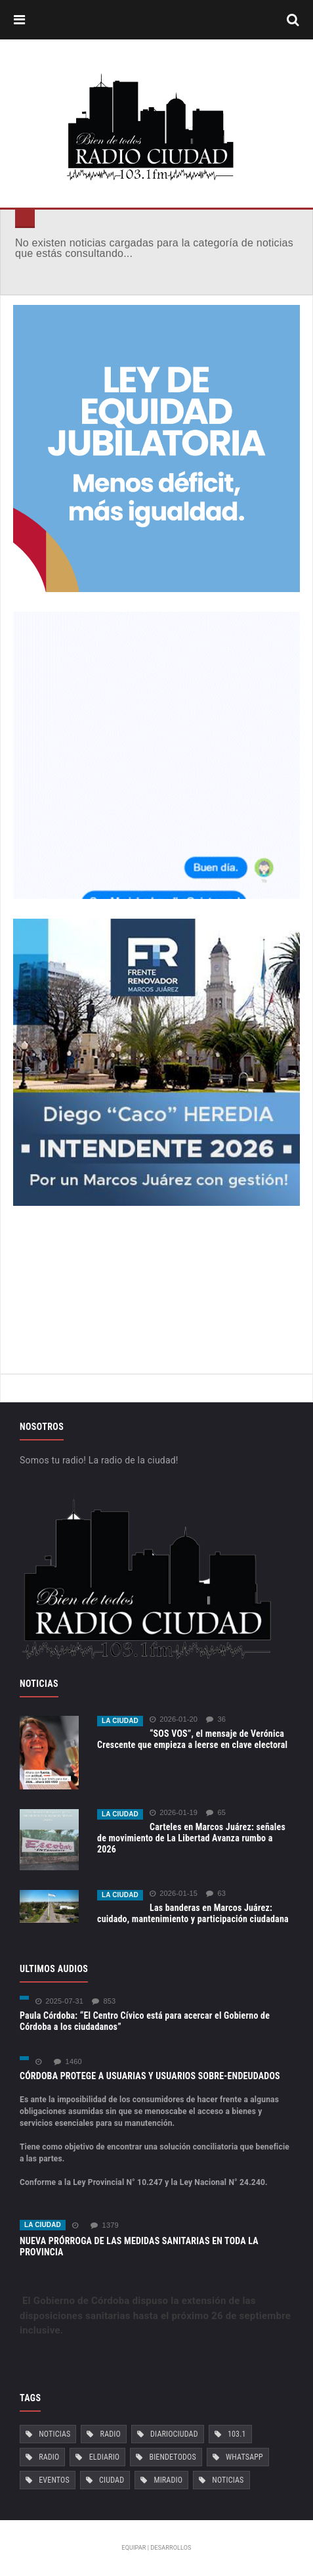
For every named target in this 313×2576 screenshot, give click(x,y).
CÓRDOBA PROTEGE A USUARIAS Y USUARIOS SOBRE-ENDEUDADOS (150, 2076)
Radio (110, 2434)
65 (216, 1812)
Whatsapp (244, 2457)
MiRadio (168, 2480)
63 (216, 1893)
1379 (104, 2225)
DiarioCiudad (174, 2434)
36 (216, 1719)
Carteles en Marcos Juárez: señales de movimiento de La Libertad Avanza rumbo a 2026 (191, 1838)
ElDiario (104, 2457)
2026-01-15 (174, 1893)
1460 (67, 2061)
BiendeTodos (172, 2457)
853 (103, 2001)
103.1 (237, 2434)
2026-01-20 (174, 1719)
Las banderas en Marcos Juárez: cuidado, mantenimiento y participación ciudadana (193, 1913)
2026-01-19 (174, 1812)
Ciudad (111, 2480)
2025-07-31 (59, 2001)
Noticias (54, 2434)
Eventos (54, 2480)
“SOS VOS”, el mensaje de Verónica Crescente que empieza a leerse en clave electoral (192, 1739)
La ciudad (120, 1720)
